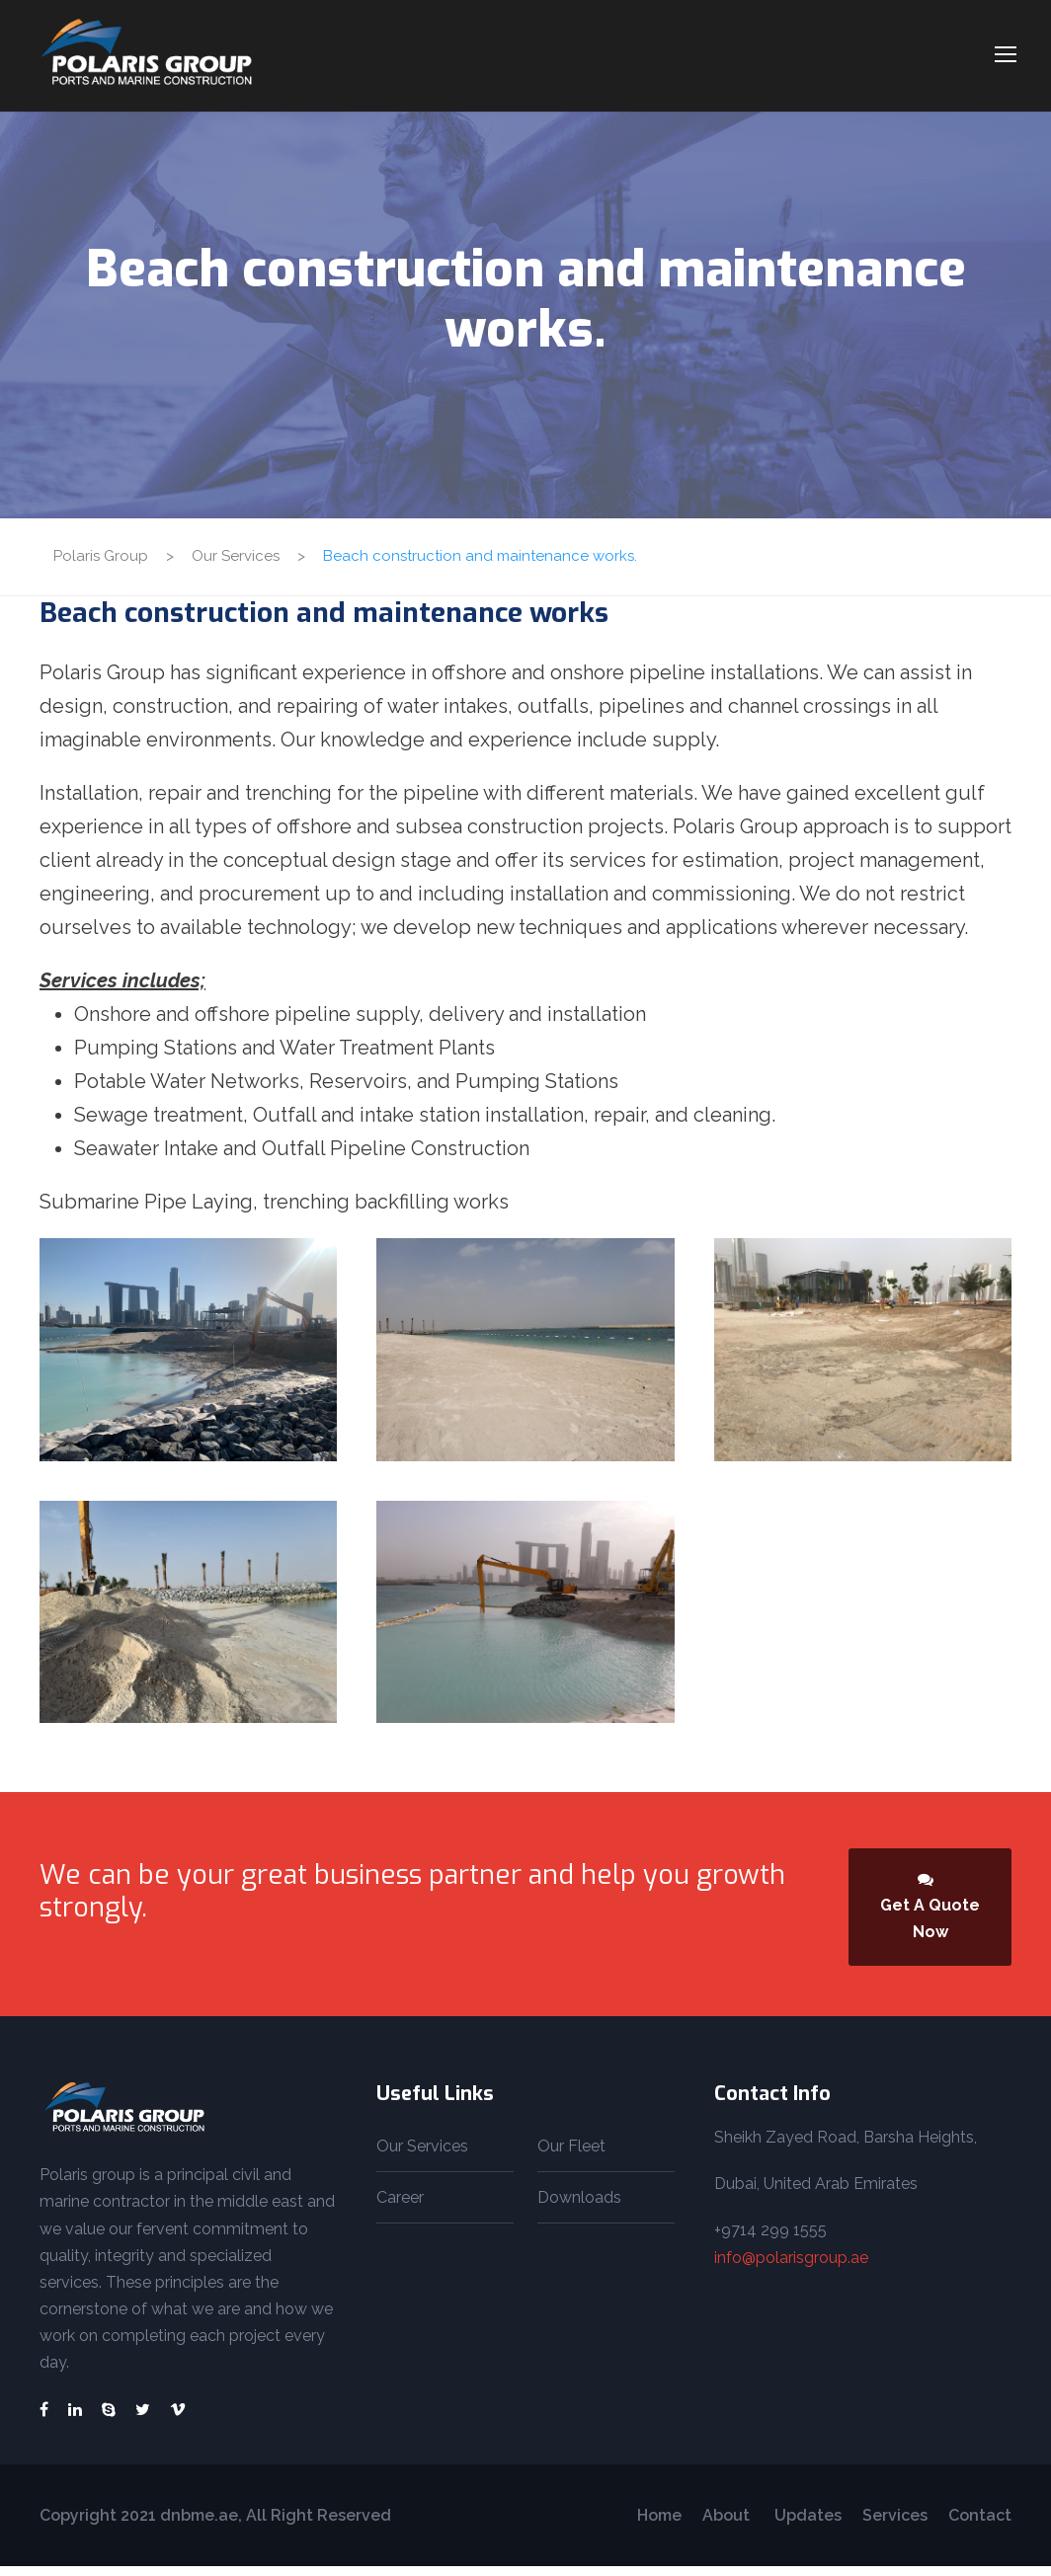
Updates (808, 2525)
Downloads (579, 2207)
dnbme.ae (197, 2525)
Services (895, 2525)
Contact (979, 2525)
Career (400, 2207)
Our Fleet (571, 2156)
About (728, 2525)
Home (659, 2525)
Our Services (422, 2156)
